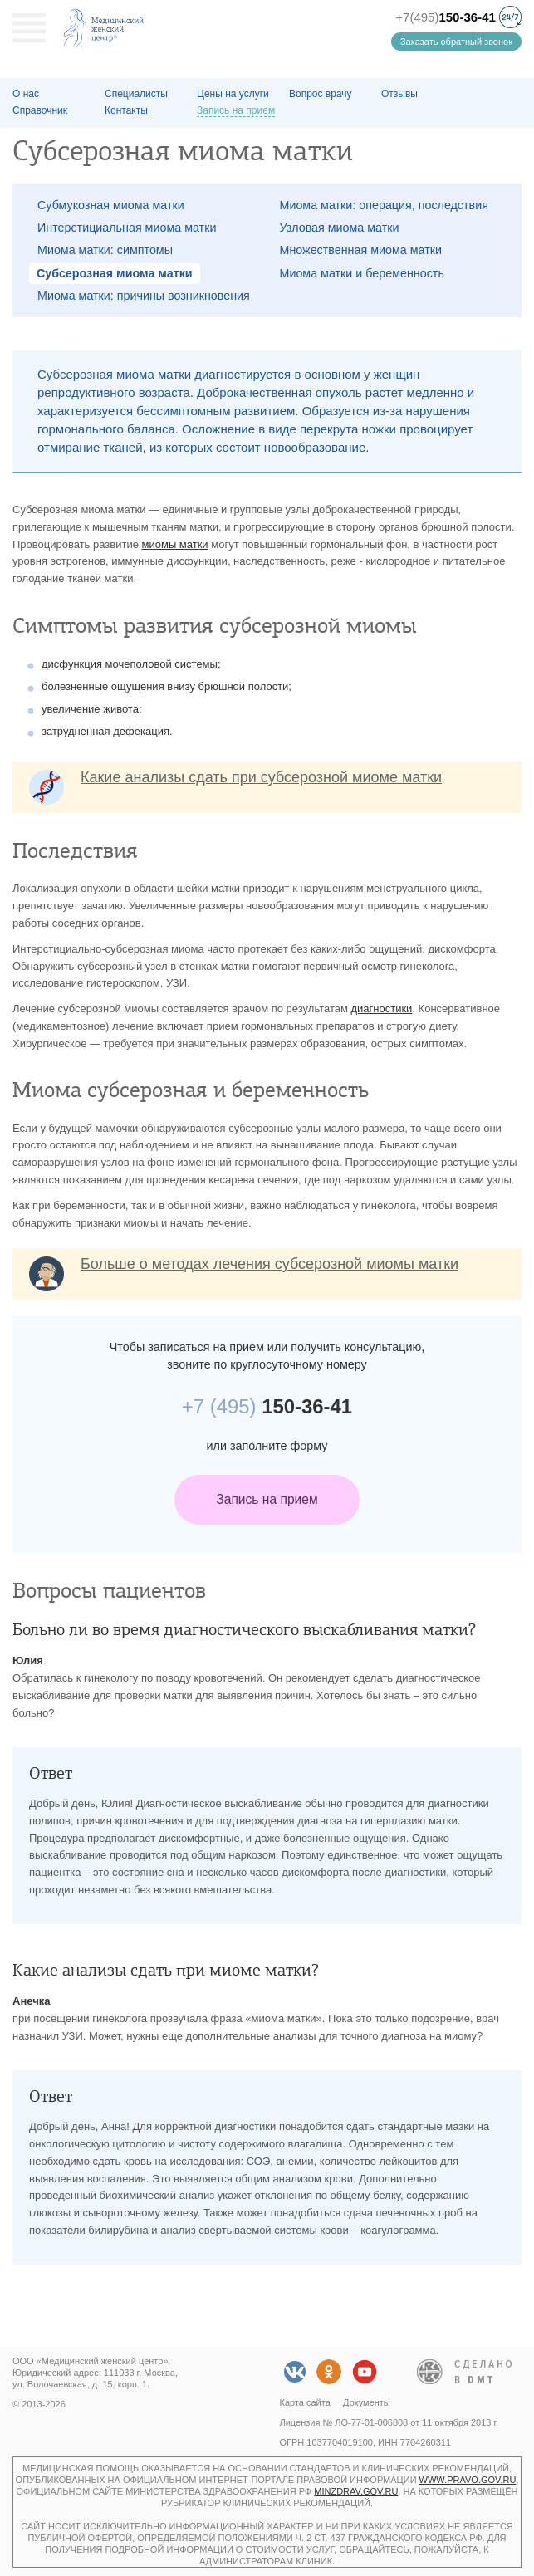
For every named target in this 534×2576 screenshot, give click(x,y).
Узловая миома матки (339, 227)
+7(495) (445, 17)
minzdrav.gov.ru (356, 2491)
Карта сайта (305, 2402)
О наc (25, 94)
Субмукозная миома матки (110, 205)
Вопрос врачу (320, 94)
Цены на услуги (233, 94)
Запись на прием (266, 1499)
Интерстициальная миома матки (126, 227)
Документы (366, 2402)
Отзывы (399, 94)
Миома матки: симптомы (105, 250)
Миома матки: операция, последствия (384, 205)
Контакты (126, 110)
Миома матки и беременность (362, 273)
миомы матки (175, 544)
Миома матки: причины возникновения (143, 295)
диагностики (381, 1008)
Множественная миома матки (361, 250)
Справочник (39, 110)
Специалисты (136, 94)
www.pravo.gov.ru (468, 2480)
